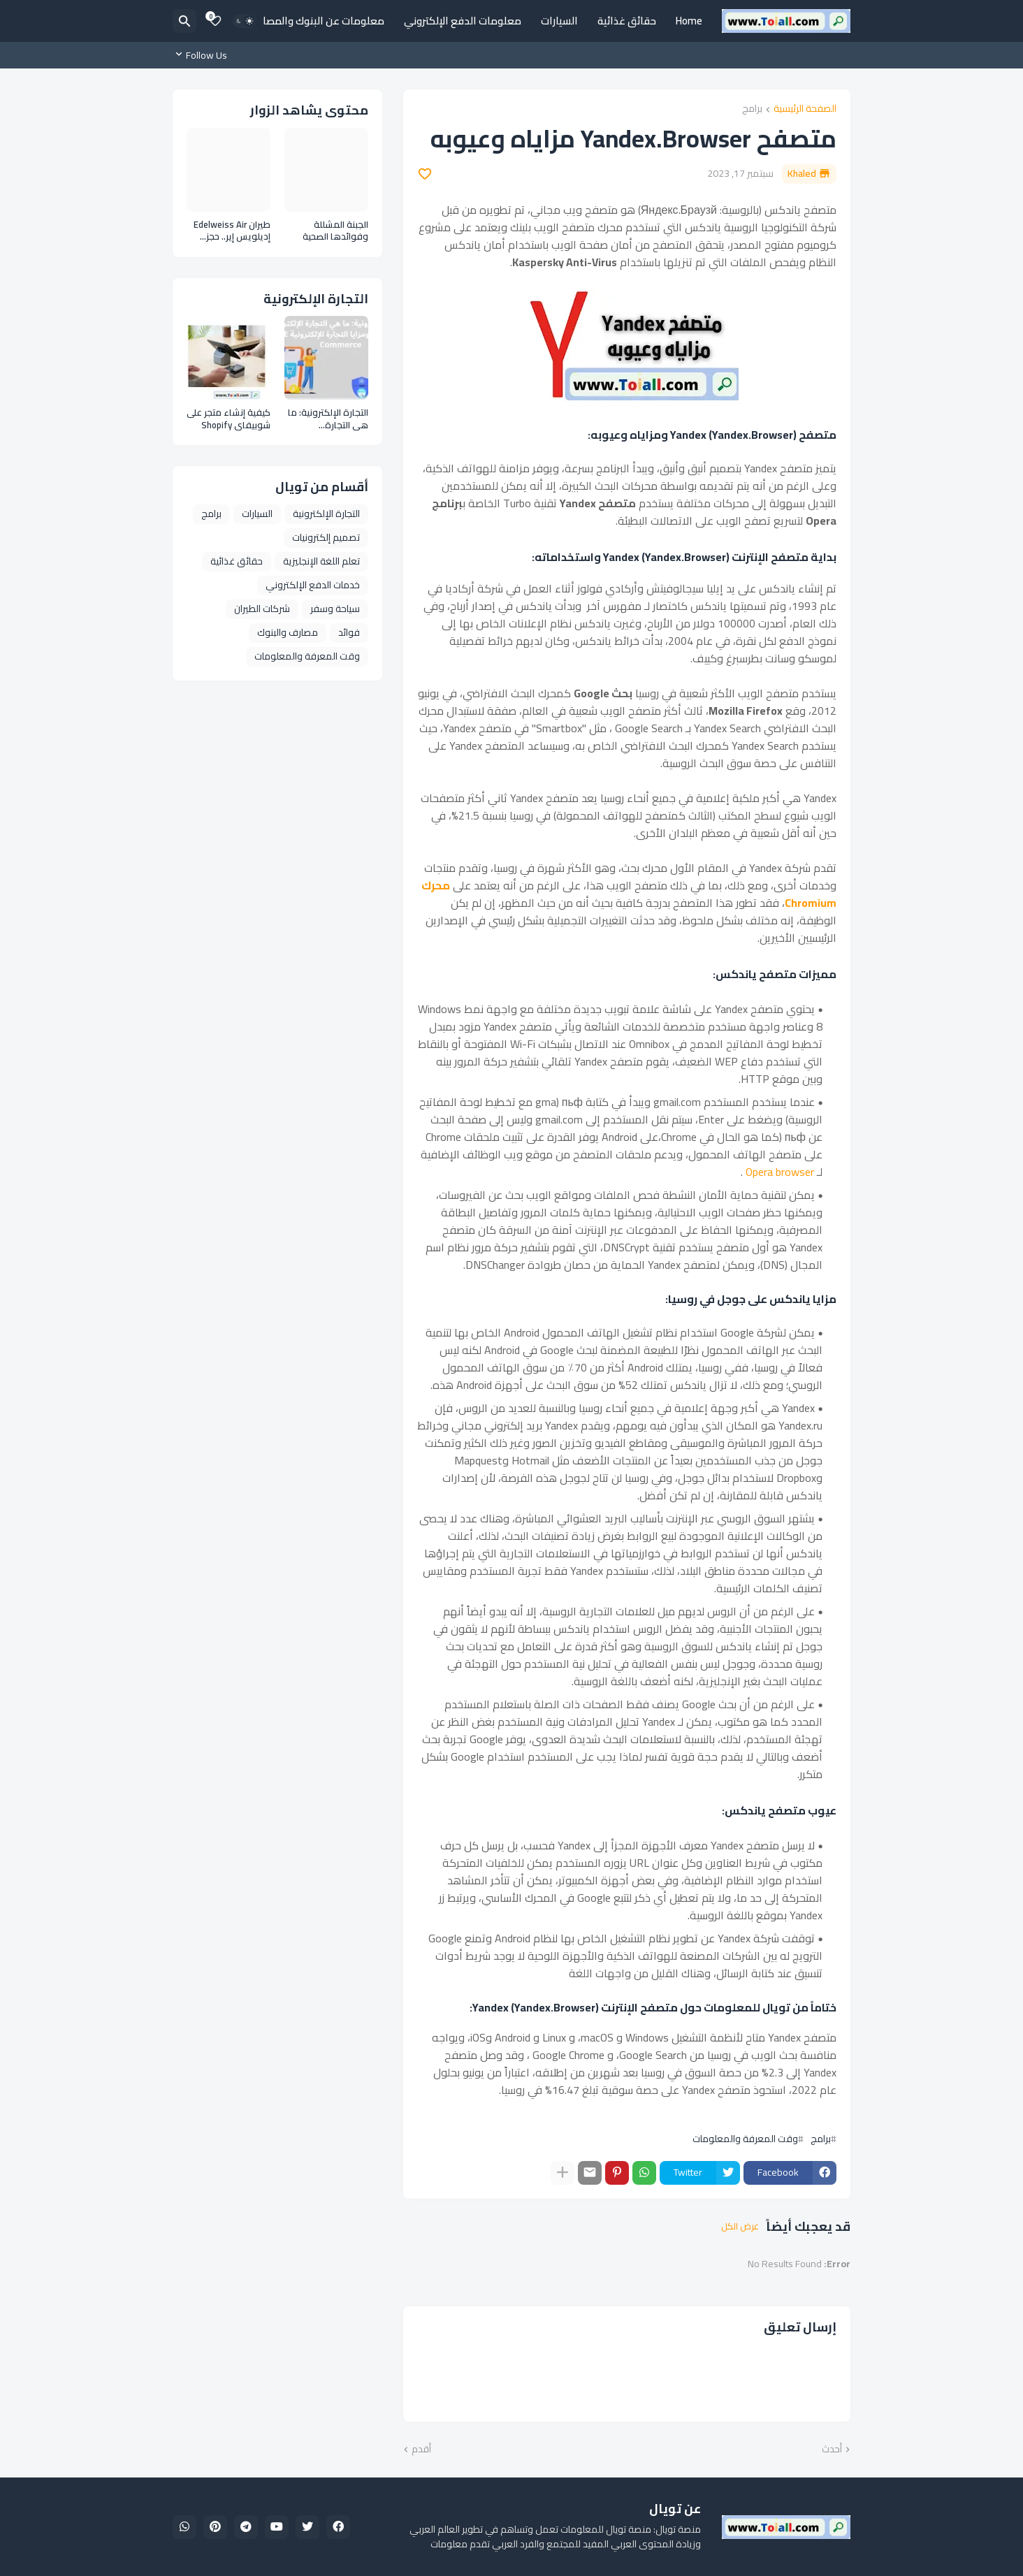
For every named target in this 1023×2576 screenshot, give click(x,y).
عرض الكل (740, 2227)
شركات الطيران (262, 608)
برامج (752, 109)
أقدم (421, 2450)
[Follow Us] (203, 55)
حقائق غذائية (626, 20)
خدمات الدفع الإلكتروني (313, 585)
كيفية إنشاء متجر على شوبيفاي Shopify (228, 419)
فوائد (349, 632)
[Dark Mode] (244, 21)
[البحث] (184, 21)
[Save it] (425, 174)
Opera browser (780, 1171)
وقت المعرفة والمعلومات (745, 2139)
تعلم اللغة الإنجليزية (321, 561)
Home (689, 20)
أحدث (832, 2450)
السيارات (559, 20)
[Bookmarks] (215, 21)
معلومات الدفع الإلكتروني (462, 20)
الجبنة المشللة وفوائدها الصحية (335, 231)
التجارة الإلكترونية (326, 513)
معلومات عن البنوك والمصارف (316, 20)
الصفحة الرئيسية (805, 109)
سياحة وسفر (335, 608)
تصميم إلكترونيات (326, 537)
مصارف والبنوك (287, 632)
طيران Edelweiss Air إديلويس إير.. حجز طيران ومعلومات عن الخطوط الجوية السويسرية (230, 231)
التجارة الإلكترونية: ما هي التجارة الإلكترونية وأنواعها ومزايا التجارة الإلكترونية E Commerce (328, 419)
